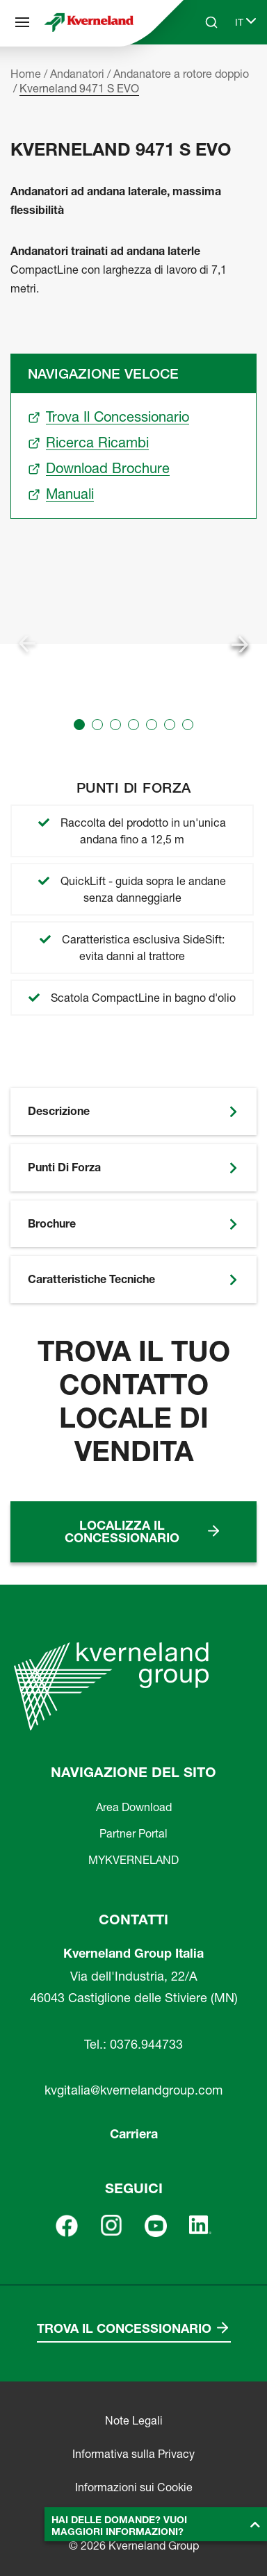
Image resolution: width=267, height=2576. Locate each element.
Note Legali (134, 2420)
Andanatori (77, 74)
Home (25, 74)
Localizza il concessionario (122, 1531)
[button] (79, 724)
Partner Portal (133, 1833)
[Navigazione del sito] (22, 22)
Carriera (134, 2134)
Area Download (134, 1807)
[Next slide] (240, 644)
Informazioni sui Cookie (134, 2487)
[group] (133, 644)
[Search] (211, 22)
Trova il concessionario (124, 2328)
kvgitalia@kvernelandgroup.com (133, 2090)
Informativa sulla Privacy (133, 2454)
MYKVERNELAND (133, 1860)
